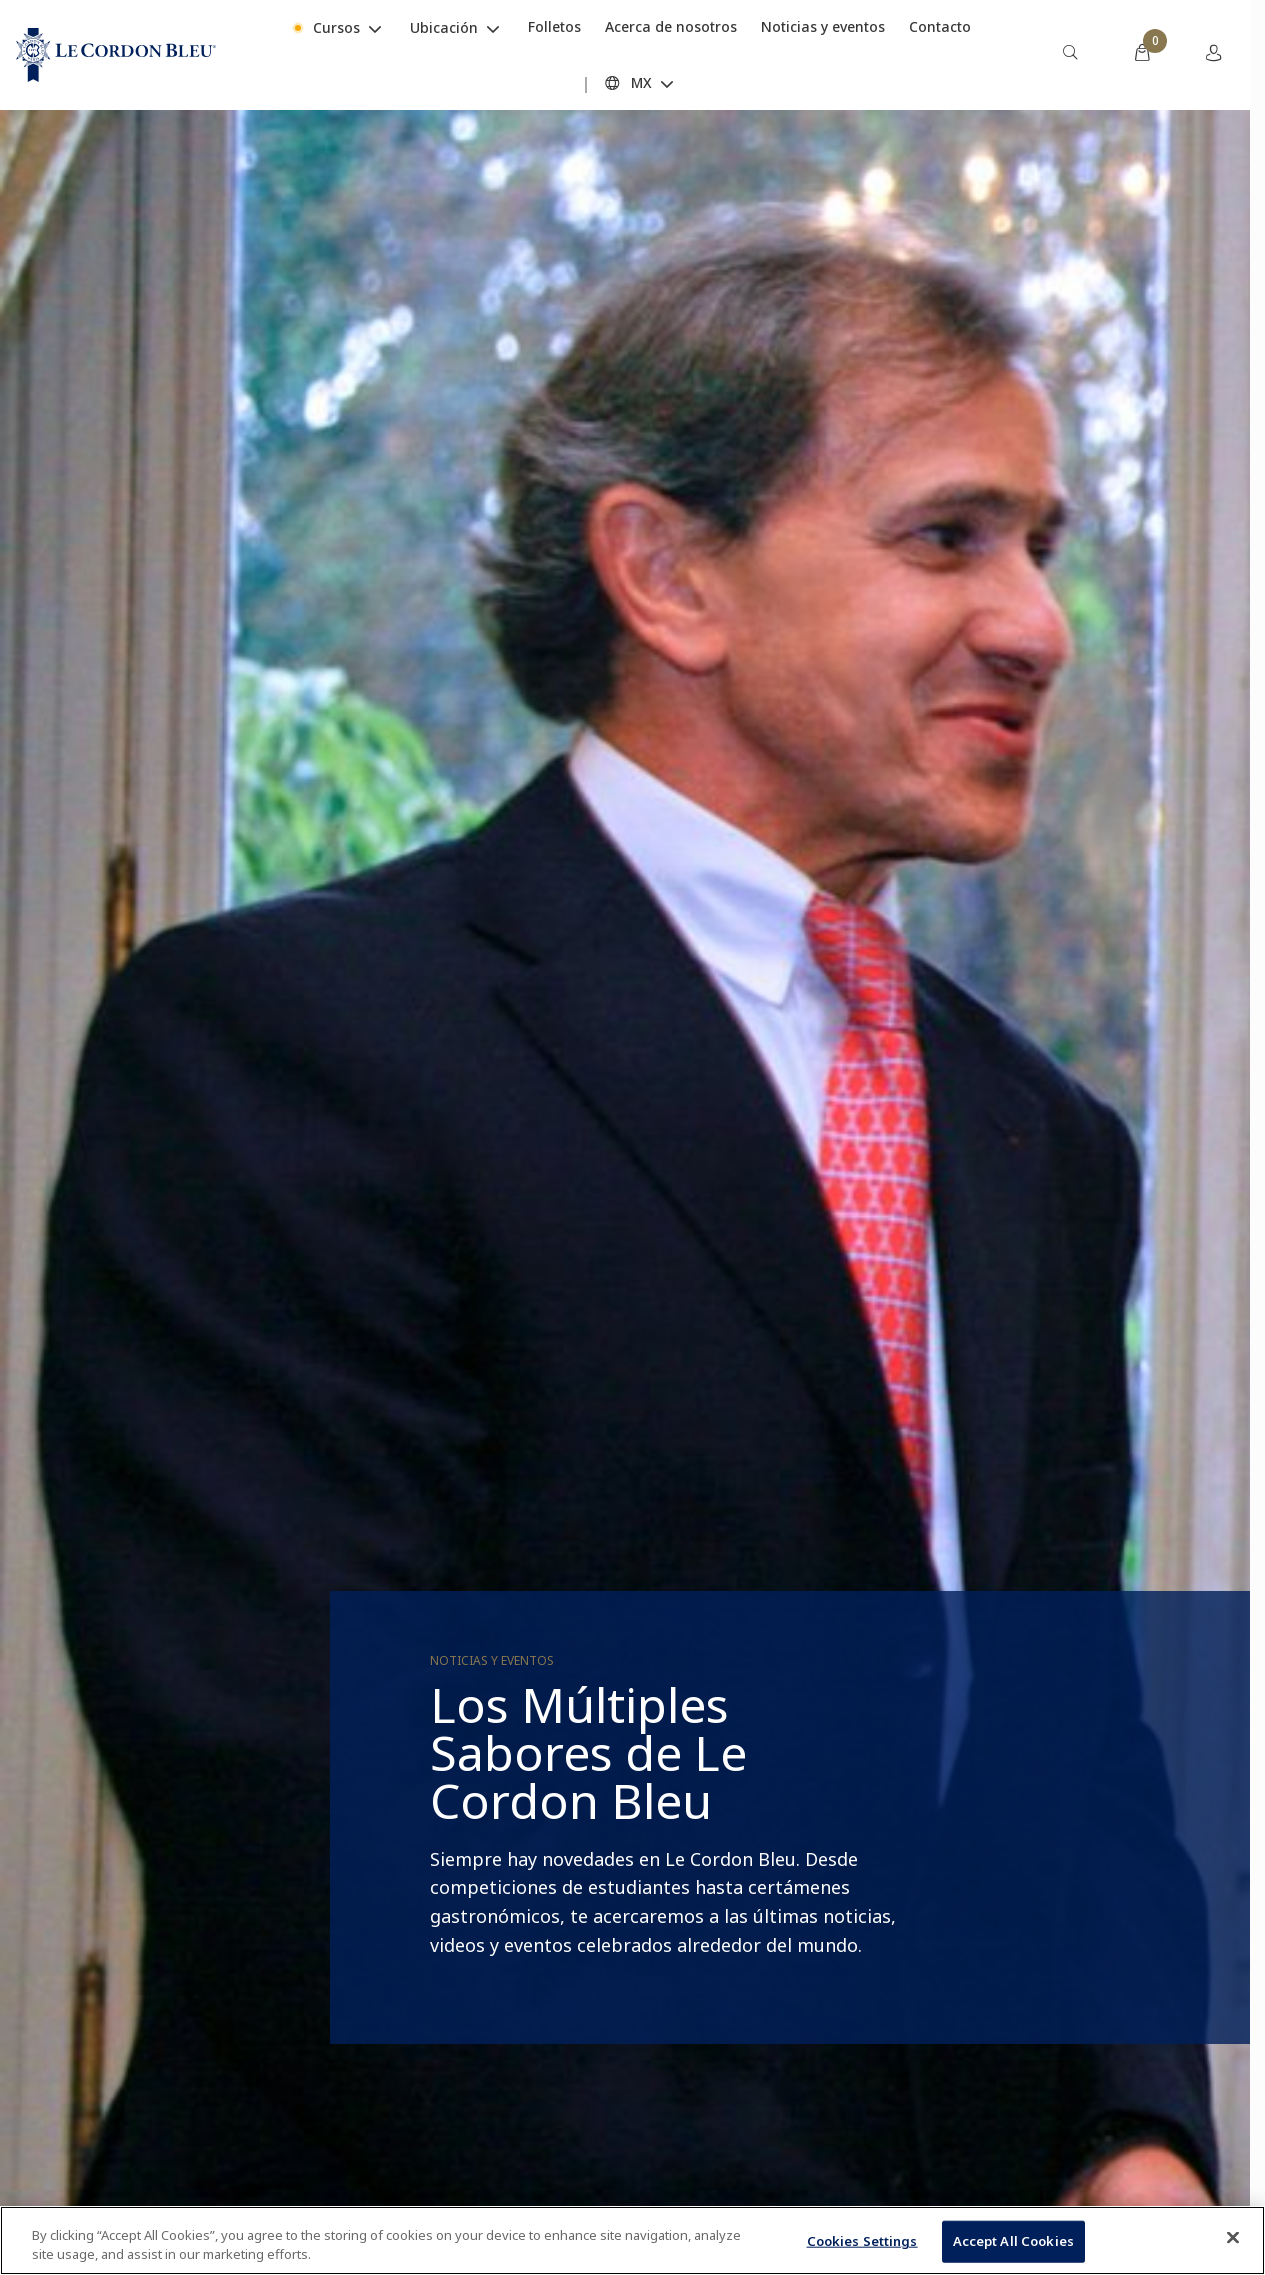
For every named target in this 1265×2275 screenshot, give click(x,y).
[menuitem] (1070, 55)
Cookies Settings (862, 2241)
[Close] (1233, 2238)
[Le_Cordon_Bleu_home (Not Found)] (116, 55)
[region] (632, 2240)
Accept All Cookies (1013, 2241)
